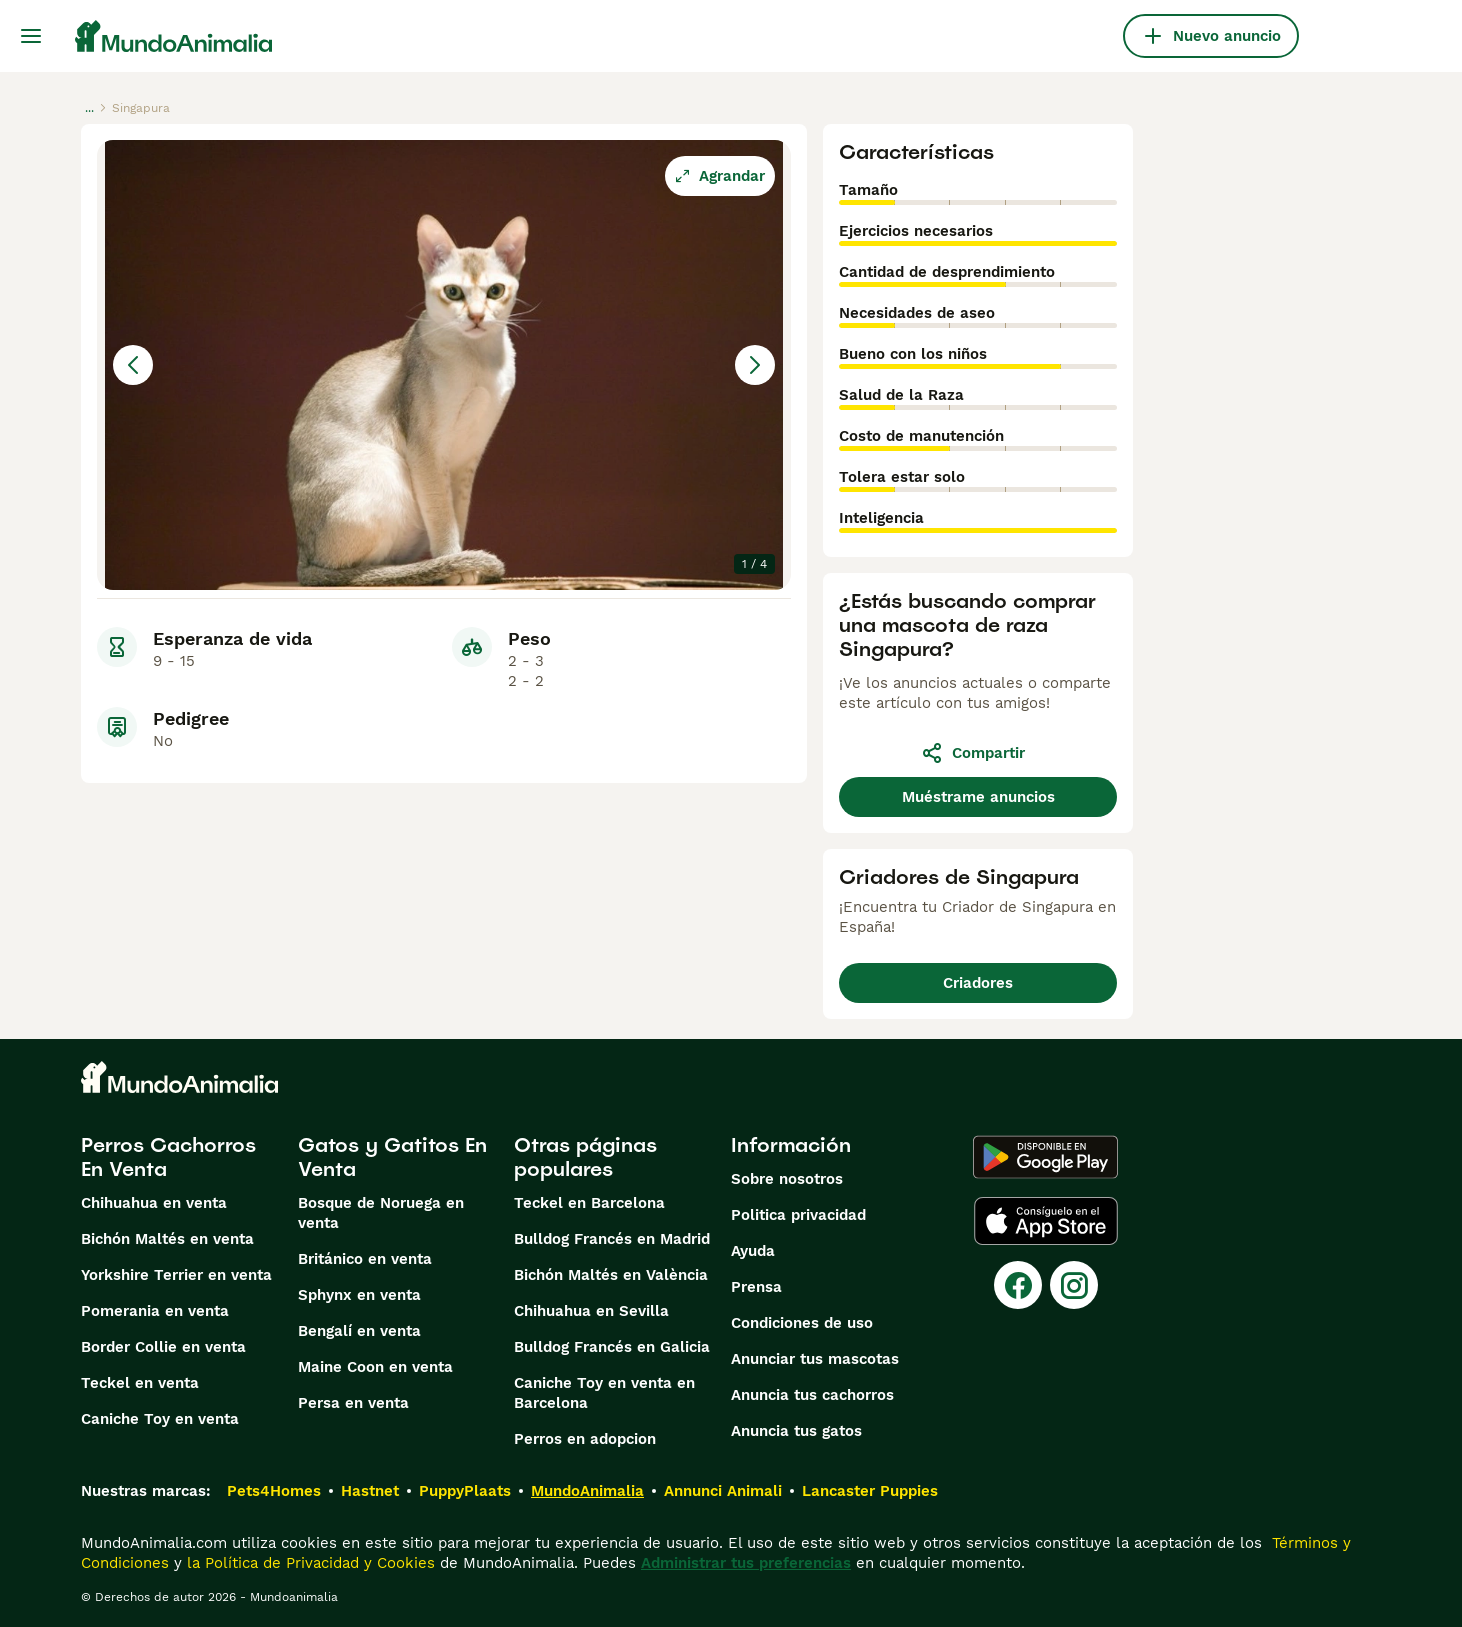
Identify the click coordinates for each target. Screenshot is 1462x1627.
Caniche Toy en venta (160, 1419)
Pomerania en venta (155, 1311)
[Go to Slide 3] (345, 640)
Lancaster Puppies (870, 1491)
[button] (444, 365)
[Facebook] (1018, 1285)
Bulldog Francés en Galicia (612, 1347)
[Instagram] (1074, 1285)
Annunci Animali (723, 1491)
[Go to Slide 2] (243, 640)
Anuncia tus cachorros (812, 1395)
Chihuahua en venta (154, 1203)
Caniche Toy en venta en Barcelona (604, 1393)
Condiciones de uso (802, 1323)
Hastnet (370, 1491)
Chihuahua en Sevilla (591, 1311)
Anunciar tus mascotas (815, 1359)
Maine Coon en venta (375, 1367)
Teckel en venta (140, 1383)
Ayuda (753, 1251)
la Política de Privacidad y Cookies (308, 1563)
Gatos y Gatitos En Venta (392, 1157)
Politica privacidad (798, 1215)
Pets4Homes (274, 1491)
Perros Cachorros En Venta (168, 1157)
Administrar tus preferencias (746, 1563)
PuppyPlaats (465, 1491)
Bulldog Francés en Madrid (612, 1239)
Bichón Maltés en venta (167, 1239)
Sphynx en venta (359, 1295)
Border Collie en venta (163, 1347)
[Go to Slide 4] (447, 640)
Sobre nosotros (787, 1179)
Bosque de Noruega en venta (381, 1213)
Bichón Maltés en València (611, 1275)
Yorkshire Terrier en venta (176, 1275)
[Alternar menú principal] (31, 36)
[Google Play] (1045, 1157)
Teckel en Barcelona (589, 1203)
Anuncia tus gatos (796, 1431)
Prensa (756, 1287)
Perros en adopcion (585, 1439)
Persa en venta (353, 1403)
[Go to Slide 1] (141, 640)
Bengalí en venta (359, 1331)
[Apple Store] (1046, 1221)
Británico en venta (365, 1259)
